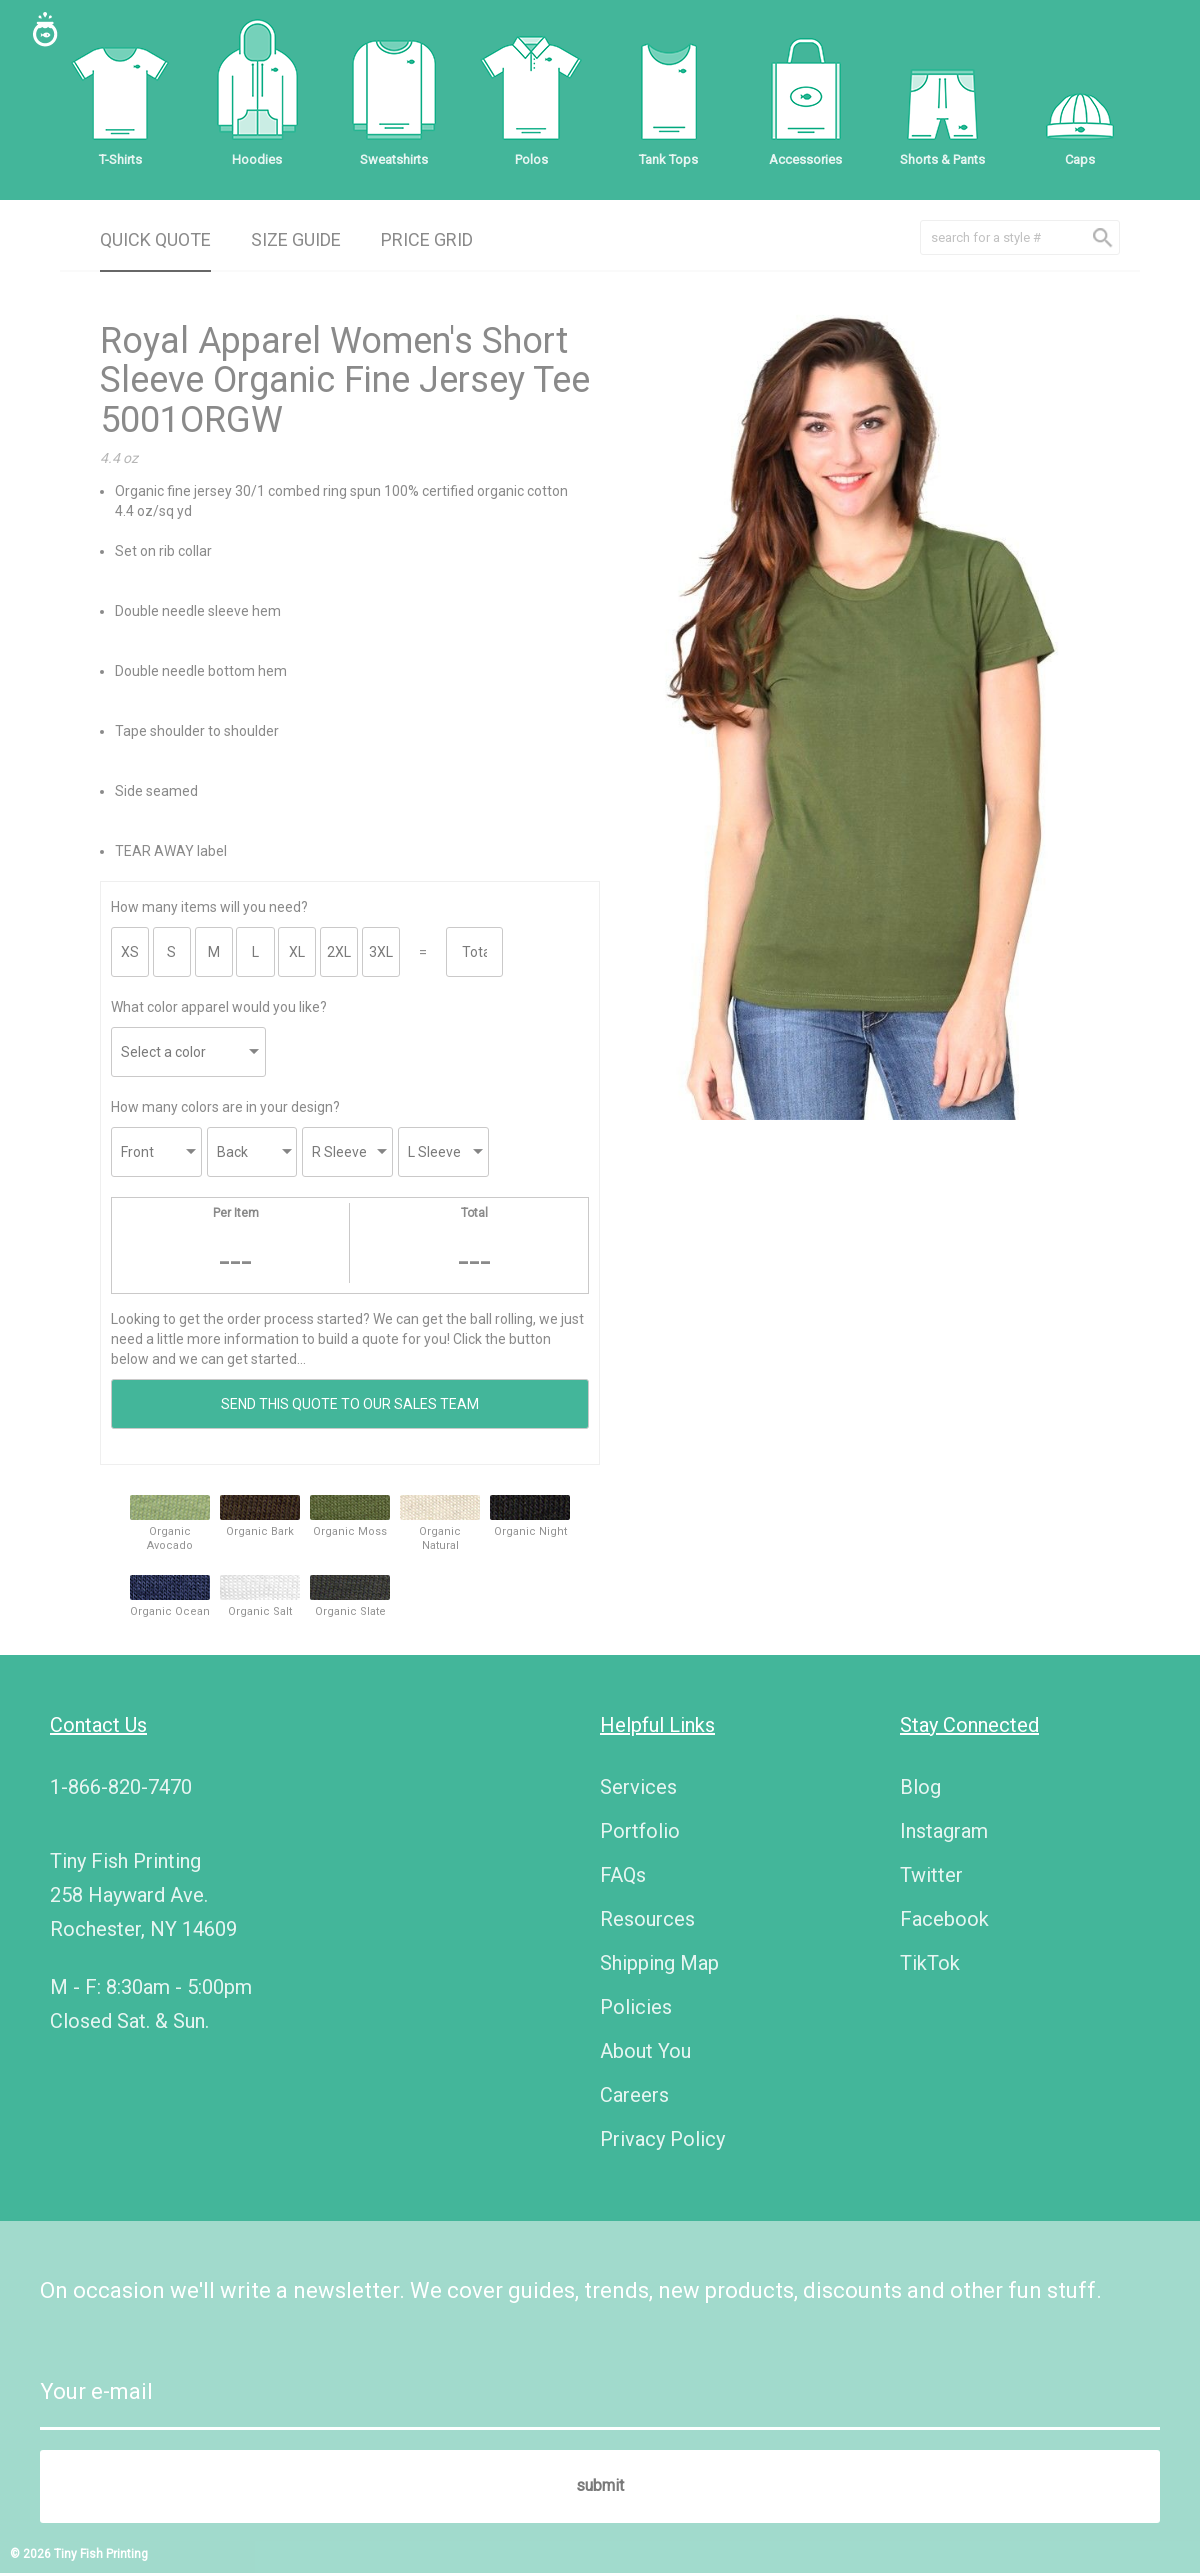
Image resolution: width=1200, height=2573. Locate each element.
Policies (636, 2007)
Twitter (931, 1875)
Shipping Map (659, 1963)
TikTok (930, 1963)
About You (645, 2051)
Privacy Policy (662, 2139)
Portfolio (640, 1831)
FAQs (623, 1875)
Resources (647, 1919)
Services (638, 1787)
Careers (634, 2095)
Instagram (944, 1831)
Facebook (944, 1919)
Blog (920, 1787)
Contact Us (98, 1725)
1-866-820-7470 (121, 1787)
